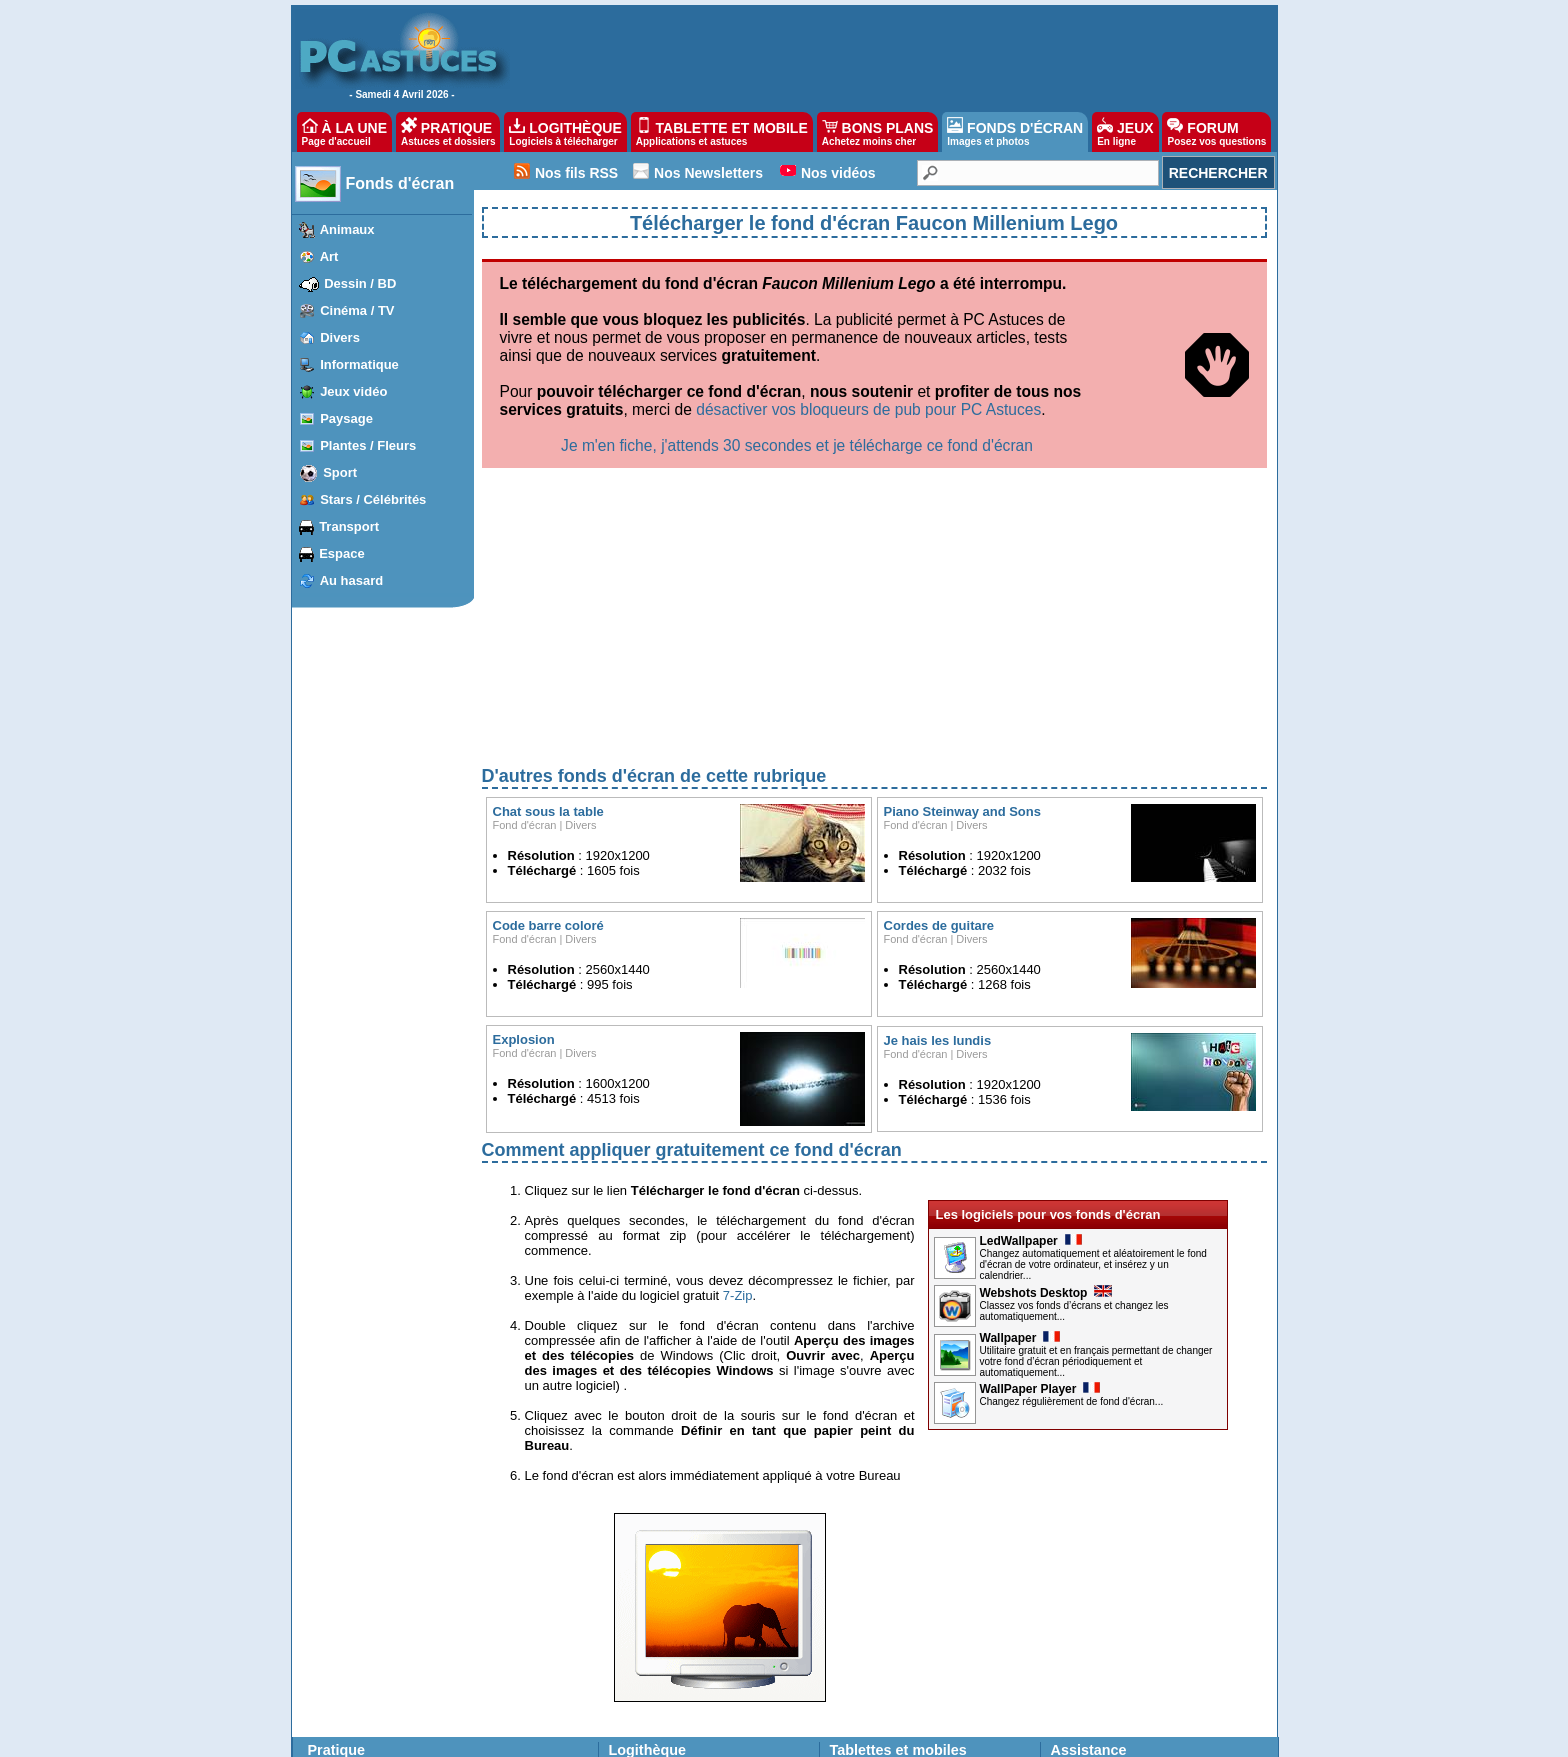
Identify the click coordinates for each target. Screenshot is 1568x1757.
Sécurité (497, 1670)
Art (329, 256)
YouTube (498, 1652)
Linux (325, 1670)
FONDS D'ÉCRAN (1015, 132)
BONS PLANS (878, 132)
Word (489, 1562)
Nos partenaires (748, 1736)
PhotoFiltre (340, 1706)
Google (494, 1634)
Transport (349, 526)
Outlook (418, 1670)
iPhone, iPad (432, 1580)
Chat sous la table (548, 602)
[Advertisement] (874, 414)
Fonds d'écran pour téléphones (912, 1613)
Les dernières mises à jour (679, 1562)
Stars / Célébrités (373, 499)
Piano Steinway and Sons (962, 602)
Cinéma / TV (357, 310)
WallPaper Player (1040, 1180)
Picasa (493, 1688)
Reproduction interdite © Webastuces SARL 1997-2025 (1002, 1736)
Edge (412, 1598)
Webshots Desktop (1046, 1084)
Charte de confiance (474, 1736)
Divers (340, 337)
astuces (950, 1562)
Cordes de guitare (939, 716)
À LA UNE (344, 132)
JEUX (1125, 132)
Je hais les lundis (938, 831)
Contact (822, 1736)
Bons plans (859, 1656)
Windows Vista (350, 1634)
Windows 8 (340, 1598)
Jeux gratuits (643, 1690)
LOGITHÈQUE (565, 132)
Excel (489, 1580)
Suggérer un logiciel (662, 1596)
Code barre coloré (548, 716)
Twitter (415, 1688)
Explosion (524, 830)
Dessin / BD (360, 283)
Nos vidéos (838, 173)
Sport (340, 472)
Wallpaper (1020, 1129)
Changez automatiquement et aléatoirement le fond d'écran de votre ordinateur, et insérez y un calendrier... (1093, 1055)
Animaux (347, 229)
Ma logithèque (646, 1613)
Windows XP (345, 1652)
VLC (322, 1688)
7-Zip (738, 1086)
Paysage (346, 418)
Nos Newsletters (708, 173)
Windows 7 (340, 1616)
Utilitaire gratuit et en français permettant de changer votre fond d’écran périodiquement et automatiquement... (1096, 1152)
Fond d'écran (525, 616)
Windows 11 (343, 1562)
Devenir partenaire (646, 1736)
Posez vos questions (1106, 1579)
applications (891, 1562)
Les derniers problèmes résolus (1134, 1562)
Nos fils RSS (576, 173)
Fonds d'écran (400, 183)
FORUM (1216, 132)
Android (418, 1562)
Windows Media (517, 1706)
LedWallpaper (1031, 1032)
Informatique (359, 364)
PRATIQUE (448, 132)
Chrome (419, 1616)
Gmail (413, 1652)
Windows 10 (343, 1580)
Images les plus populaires (680, 1673)
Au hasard (352, 580)
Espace (342, 553)
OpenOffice (505, 1598)
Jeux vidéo (353, 391)
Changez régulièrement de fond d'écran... (1072, 1192)
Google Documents (526, 1616)
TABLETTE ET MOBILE (722, 132)
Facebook (424, 1706)
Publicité (562, 1736)
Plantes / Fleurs (368, 445)
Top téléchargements (664, 1579)
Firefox (416, 1634)
